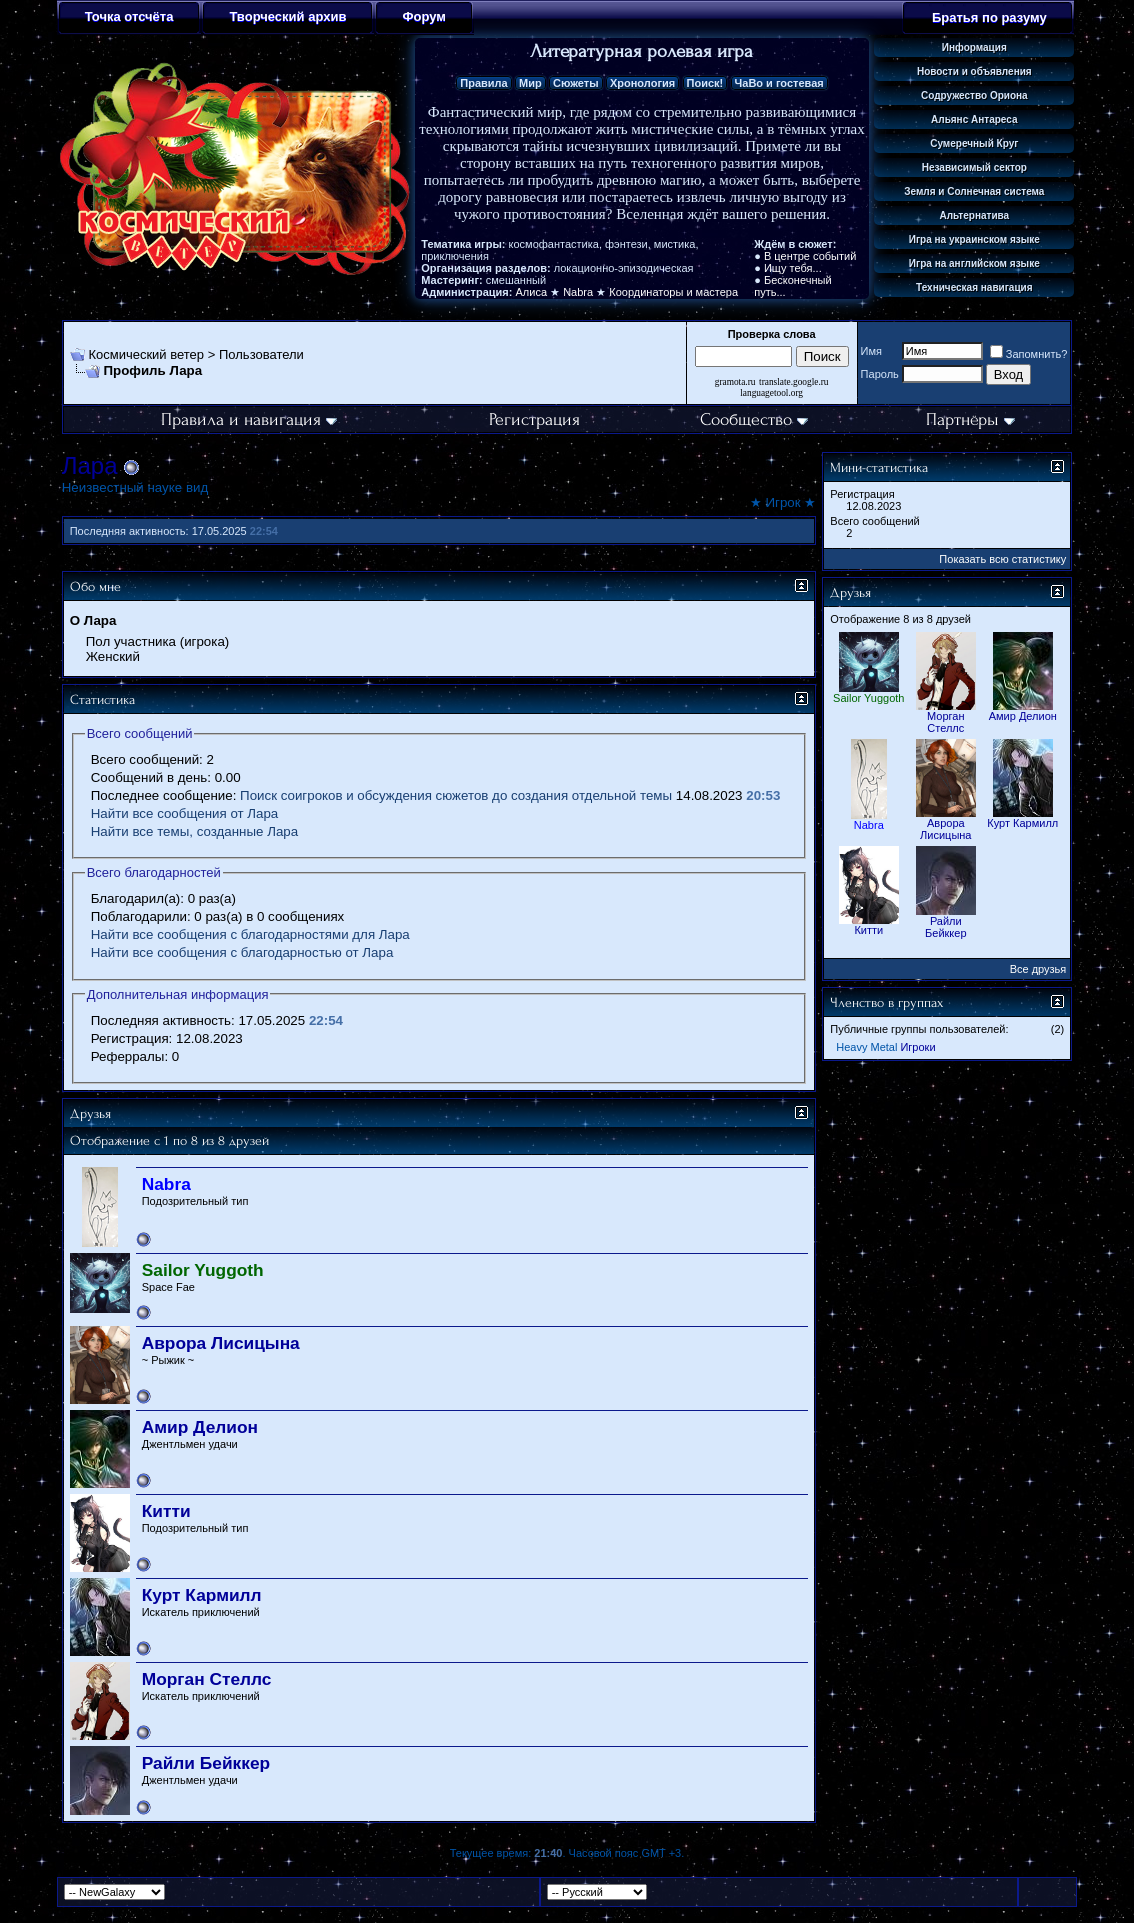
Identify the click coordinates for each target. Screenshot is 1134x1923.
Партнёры (970, 419)
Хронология (642, 83)
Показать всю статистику (1002, 559)
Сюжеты (576, 83)
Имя (871, 351)
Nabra (578, 292)
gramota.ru (735, 382)
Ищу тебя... (793, 268)
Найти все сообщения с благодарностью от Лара (242, 952)
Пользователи (261, 354)
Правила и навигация (249, 419)
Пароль (880, 374)
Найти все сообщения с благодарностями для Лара (250, 934)
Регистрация (534, 419)
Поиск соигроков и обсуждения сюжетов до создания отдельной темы (456, 795)
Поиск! (705, 83)
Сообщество (754, 419)
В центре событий (810, 256)
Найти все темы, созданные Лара (194, 831)
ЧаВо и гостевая (779, 83)
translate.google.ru (793, 382)
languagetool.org (771, 393)
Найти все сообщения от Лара (185, 813)
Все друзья (1038, 969)
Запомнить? (1029, 354)
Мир (530, 83)
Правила (483, 83)
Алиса (532, 292)
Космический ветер (146, 354)
